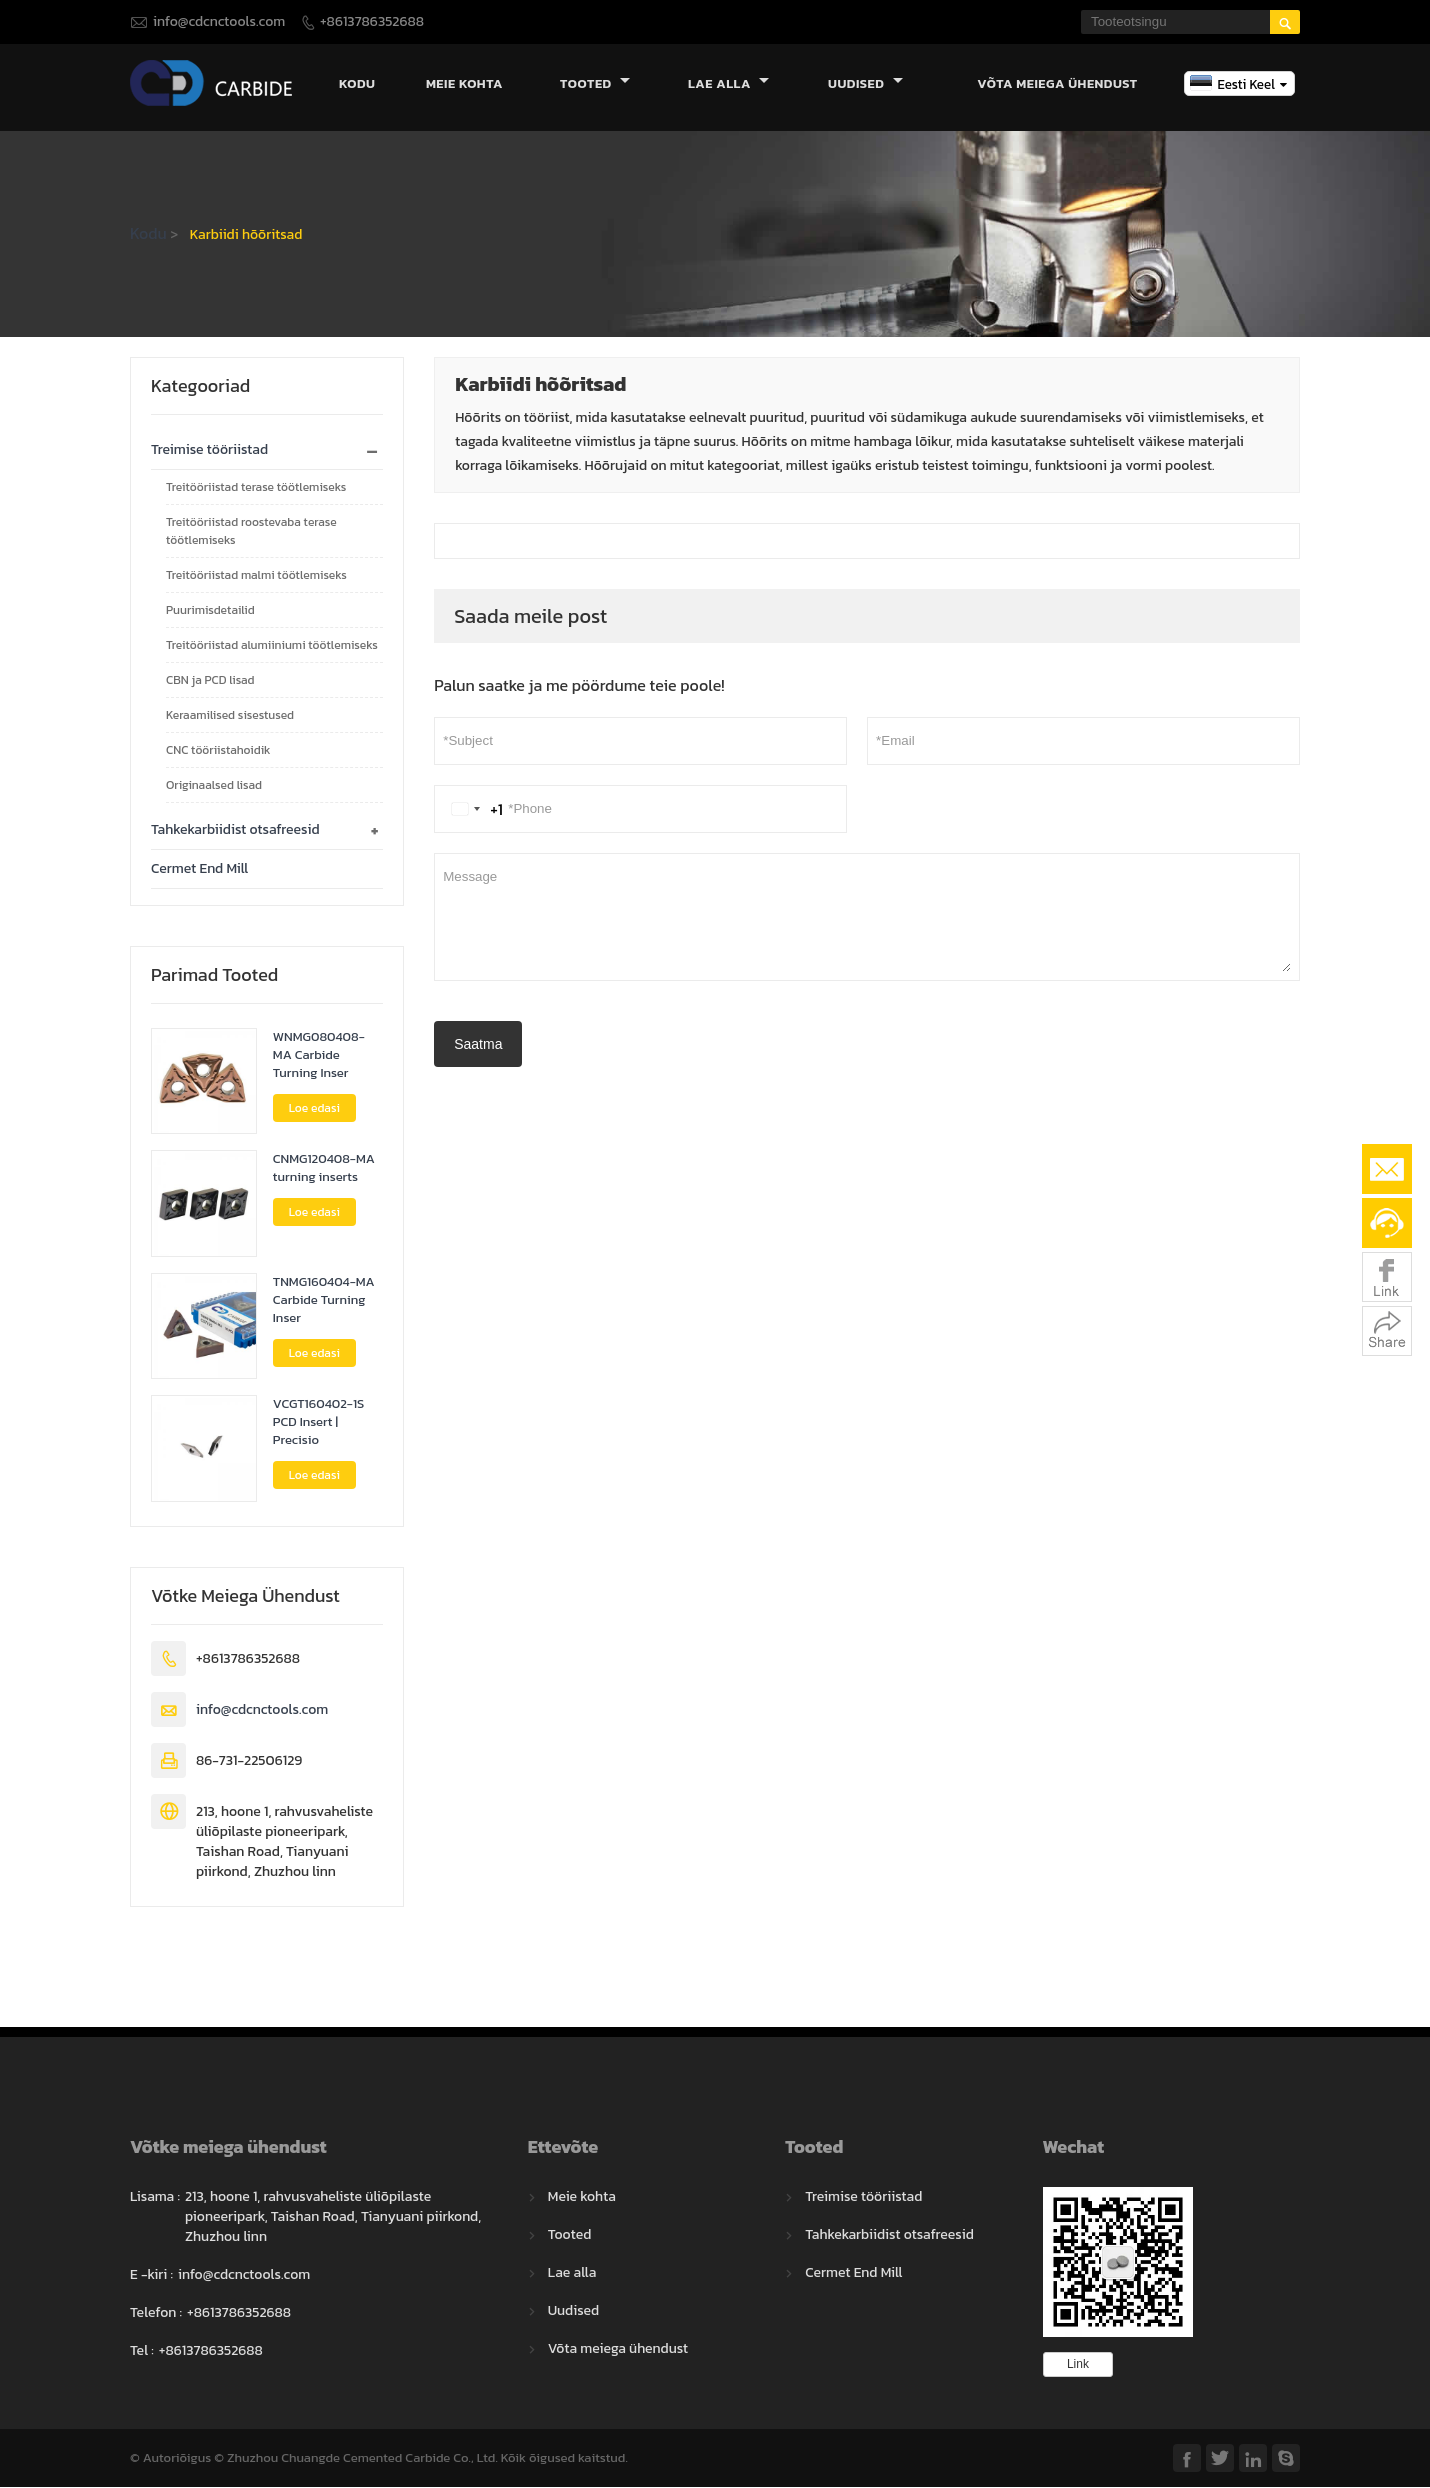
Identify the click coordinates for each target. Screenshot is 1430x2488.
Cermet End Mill (199, 869)
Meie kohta (464, 84)
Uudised (865, 84)
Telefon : (156, 2314)
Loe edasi (314, 1109)
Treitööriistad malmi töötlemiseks (256, 576)
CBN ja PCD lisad (210, 681)
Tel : (142, 2352)
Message (867, 918)
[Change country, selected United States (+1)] (473, 810)
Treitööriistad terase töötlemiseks (256, 488)
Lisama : (155, 2198)
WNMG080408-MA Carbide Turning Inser (319, 1056)
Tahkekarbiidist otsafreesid (235, 830)
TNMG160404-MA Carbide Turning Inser (324, 1301)
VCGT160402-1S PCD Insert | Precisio (318, 1424)
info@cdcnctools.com (219, 21)
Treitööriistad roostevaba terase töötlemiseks (251, 532)
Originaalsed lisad (214, 786)
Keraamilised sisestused (230, 716)
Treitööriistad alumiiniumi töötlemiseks (272, 646)
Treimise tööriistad (209, 450)
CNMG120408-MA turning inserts (324, 1170)
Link (1078, 2365)
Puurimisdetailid (210, 611)
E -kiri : (151, 2276)
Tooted (595, 84)
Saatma (478, 1045)
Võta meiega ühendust (1057, 84)
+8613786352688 (372, 21)
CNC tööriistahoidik (218, 751)
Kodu (357, 84)
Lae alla (728, 84)
